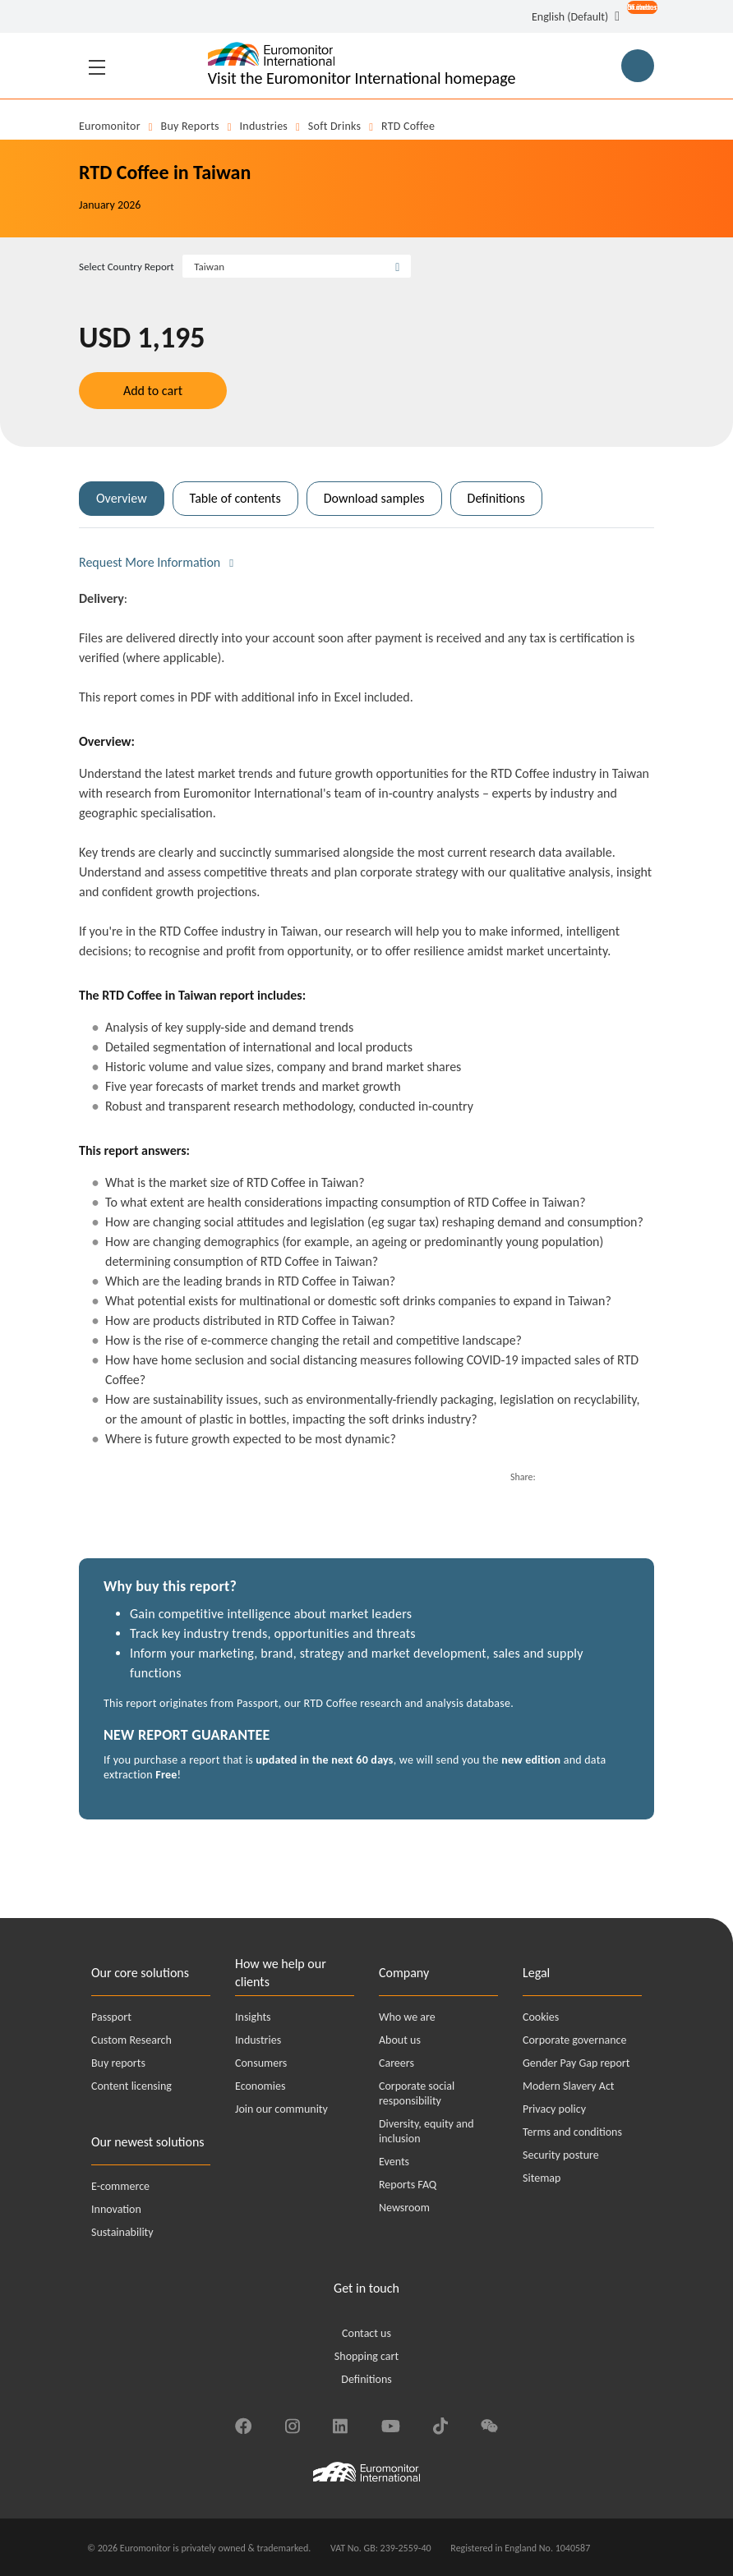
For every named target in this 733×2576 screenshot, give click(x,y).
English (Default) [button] (570, 17)
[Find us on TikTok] (440, 2424)
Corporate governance (574, 2040)
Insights (253, 2017)
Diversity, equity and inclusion (426, 2131)
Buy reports (190, 126)
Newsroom (404, 2208)
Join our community (281, 2109)
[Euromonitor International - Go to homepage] (362, 65)
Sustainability (122, 2232)
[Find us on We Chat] (489, 2424)
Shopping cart (366, 2356)
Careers (396, 2063)
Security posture (561, 2155)
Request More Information (149, 562)
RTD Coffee (408, 126)
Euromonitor (110, 126)
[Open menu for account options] (637, 18)
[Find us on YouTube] (390, 2424)
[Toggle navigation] (97, 65)
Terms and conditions (572, 2132)
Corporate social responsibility (416, 2093)
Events (394, 2162)
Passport (111, 2017)
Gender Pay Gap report (576, 2063)
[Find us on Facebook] (243, 2424)
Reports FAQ (407, 2185)
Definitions (366, 2379)
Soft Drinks (334, 126)
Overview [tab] (121, 498)
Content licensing (131, 2086)
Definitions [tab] (496, 498)
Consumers (261, 2063)
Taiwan (209, 266)
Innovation (116, 2209)
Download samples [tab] (374, 498)
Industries (264, 126)
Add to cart (152, 390)
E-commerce (120, 2186)
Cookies (541, 2017)
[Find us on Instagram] (292, 2424)
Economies (260, 2086)
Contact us (366, 2333)
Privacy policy (554, 2109)
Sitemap (541, 2178)
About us (400, 2040)
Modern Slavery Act (569, 2086)
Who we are (407, 2017)
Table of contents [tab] (235, 498)
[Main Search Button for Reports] (637, 65)
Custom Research (131, 2040)
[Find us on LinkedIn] (340, 2424)
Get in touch (366, 2288)
